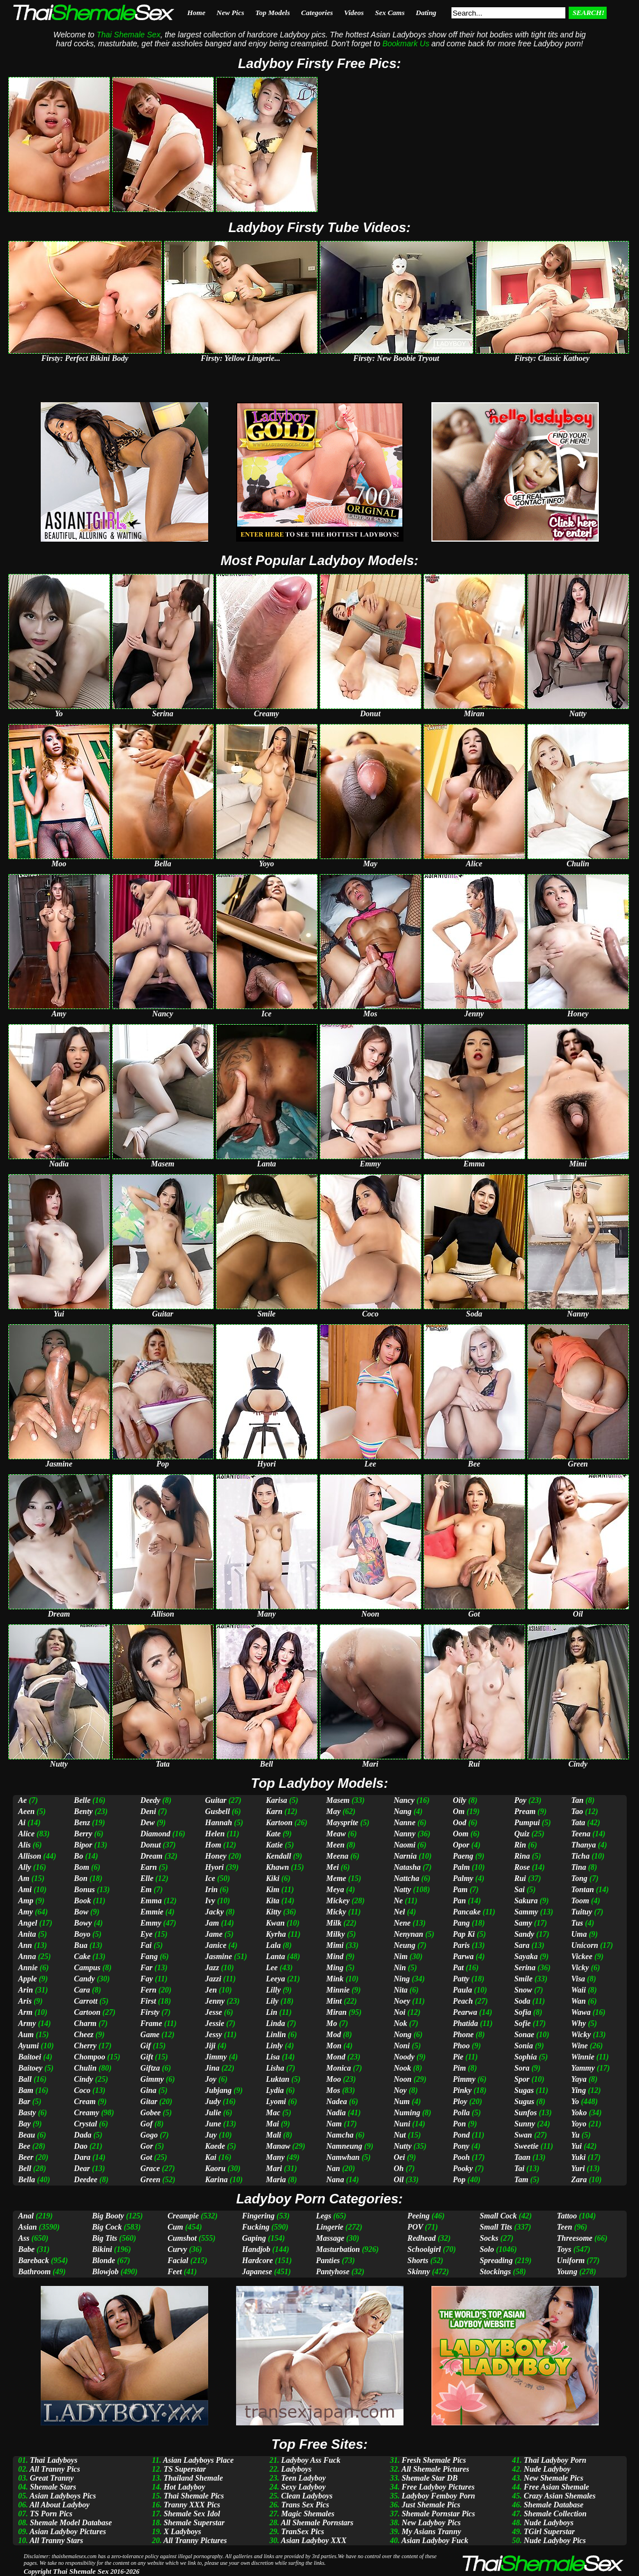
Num (401, 2101)
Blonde (103, 2260)
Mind (335, 1956)
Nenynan (408, 1934)
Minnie (338, 1990)
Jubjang (218, 2090)
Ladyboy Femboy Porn (438, 2496)
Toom (580, 1901)
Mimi (335, 1945)
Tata (578, 1822)
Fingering (258, 2216)
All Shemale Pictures (435, 2469)
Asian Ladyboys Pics (63, 2496)
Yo (575, 2101)
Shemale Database (554, 2505)
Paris (461, 1945)
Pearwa (465, 2012)
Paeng (463, 1856)
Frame (151, 2023)
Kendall (278, 1856)
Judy (213, 2101)
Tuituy (581, 1912)
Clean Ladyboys (307, 2496)
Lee (271, 1968)
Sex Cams (390, 12)
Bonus (84, 1889)
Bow (81, 1912)
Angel (27, 1923)
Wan (578, 2001)
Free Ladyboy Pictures (438, 2487)
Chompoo (89, 2057)
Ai (22, 1822)
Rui (520, 1878)
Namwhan (343, 2157)
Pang (461, 1923)
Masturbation (338, 2249)
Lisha (275, 2068)
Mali (273, 2135)
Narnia (404, 1856)
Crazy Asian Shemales (560, 2496)
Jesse (213, 2012)
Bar (24, 2101)
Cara (82, 1990)
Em (146, 1889)
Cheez (84, 2034)
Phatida (465, 2023)
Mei (332, 1867)
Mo (331, 2023)
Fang (149, 1956)
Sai (519, 1889)
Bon (81, 1878)
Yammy (582, 2068)
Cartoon (87, 2012)
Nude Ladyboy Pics (555, 2540)
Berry (83, 1834)
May (333, 1811)
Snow (523, 1990)
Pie (458, 2057)
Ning (401, 1979)
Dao (81, 2146)
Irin (211, 1889)
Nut (399, 2135)
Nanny (404, 1834)
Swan (523, 2135)
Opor (461, 1845)
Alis (24, 1845)
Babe (26, 2249)
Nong (402, 2034)
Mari (274, 2168)
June (213, 2124)
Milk (334, 1923)
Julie (213, 2113)
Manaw (278, 2146)
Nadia (336, 2113)
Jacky (214, 1912)
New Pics (230, 12)
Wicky (580, 2034)
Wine (579, 2046)
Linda (275, 2023)
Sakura (525, 1901)
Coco (82, 2090)
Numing (406, 2113)
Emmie (152, 1912)
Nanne (404, 1822)
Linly (274, 2046)
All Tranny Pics (55, 2469)
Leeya (275, 1979)
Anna (27, 1956)
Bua (81, 1945)
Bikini (102, 2249)
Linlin (276, 2034)
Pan (459, 1901)
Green (151, 2179)
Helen (215, 1834)
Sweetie (526, 2146)
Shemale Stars (53, 2487)
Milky (335, 1934)
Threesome (575, 2238)
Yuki (578, 2157)
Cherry (85, 2046)
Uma (579, 1934)
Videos (354, 12)
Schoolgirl (424, 2249)
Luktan (277, 2079)
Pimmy (464, 2079)
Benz (82, 1822)
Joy (211, 2079)
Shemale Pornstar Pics (438, 2514)
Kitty (273, 1912)
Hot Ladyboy (184, 2487)
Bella (26, 2179)
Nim (400, 1956)
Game (150, 2034)
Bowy (83, 1923)
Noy (399, 2090)
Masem (338, 1800)
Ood (459, 1822)
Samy (523, 1923)
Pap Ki (463, 1934)
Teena (580, 1834)
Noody (403, 2057)
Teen (564, 2227)
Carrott (86, 2001)
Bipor (83, 1845)
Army (27, 2023)
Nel (399, 1912)
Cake (82, 1956)
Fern (149, 1990)
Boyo (82, 1934)
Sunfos (525, 2113)
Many (275, 2157)
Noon (402, 2079)
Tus (577, 1923)
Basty (27, 2113)
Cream (85, 2101)
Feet (174, 2272)
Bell (24, 2168)
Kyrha (276, 1934)
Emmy (151, 1923)
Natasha (406, 1867)
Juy (211, 2135)
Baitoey (30, 2068)
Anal (26, 2216)
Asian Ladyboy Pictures (68, 2531)
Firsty (150, 2012)
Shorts (417, 2260)
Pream (524, 1811)
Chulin (85, 2068)
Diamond (156, 1834)
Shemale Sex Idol (192, 2514)
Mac (273, 2113)
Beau (26, 2135)
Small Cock (498, 2216)
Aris (25, 2001)
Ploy (460, 2101)
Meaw (336, 1834)
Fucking (256, 2227)
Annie (28, 1968)
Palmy (463, 1878)
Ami (25, 1889)
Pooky (463, 2168)
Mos (333, 2090)
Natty (402, 1889)
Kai (211, 2157)
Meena (337, 1856)
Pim (459, 2068)
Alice (26, 1834)
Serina (524, 1968)
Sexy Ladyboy (303, 2487)
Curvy (177, 2249)
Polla (461, 2113)
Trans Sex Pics (305, 2505)
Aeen (26, 1811)
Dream (152, 1856)
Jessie (214, 2023)
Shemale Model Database (71, 2523)
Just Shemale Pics (431, 2505)
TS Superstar (185, 2469)
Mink (335, 1979)
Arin (25, 1990)
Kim (272, 1889)
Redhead (421, 2238)
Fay (147, 1979)
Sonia (523, 2046)
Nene (401, 1923)
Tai (519, 2168)
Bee (24, 2146)
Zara (579, 2179)
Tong (579, 1878)
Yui (576, 2146)
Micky (336, 1912)
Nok (400, 2023)
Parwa (463, 1956)
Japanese (257, 2272)
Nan (333, 2168)
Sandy (524, 1934)
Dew (148, 1822)
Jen (211, 1990)
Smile (523, 1979)
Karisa (276, 1800)
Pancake (467, 1912)
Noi (399, 2012)
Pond (461, 2135)
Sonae (524, 2034)
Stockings (495, 2272)
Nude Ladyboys (549, 2523)
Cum (175, 2227)
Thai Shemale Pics (194, 2496)
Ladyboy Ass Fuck (310, 2460)
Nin (399, 1968)
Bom (81, 1867)
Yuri (577, 2168)
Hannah (218, 1822)
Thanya (583, 1845)
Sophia (525, 2057)
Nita (400, 1990)
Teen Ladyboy (303, 2478)
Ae (22, 1800)
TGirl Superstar (549, 2531)
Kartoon (279, 1822)
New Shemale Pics (554, 2478)
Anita (27, 1934)
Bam (25, 2090)
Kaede (215, 2146)
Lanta (275, 1956)
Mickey (338, 1901)
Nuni (401, 2124)
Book (82, 1901)
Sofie (522, 2023)
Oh (398, 2168)
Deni (148, 1811)
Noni (401, 2046)
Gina (149, 2090)
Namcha (340, 2135)
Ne (397, 1901)
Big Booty (108, 2216)
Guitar (216, 1800)
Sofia (522, 2012)
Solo (487, 2249)
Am (24, 1878)
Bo (78, 1856)
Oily (459, 1800)
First (148, 2001)
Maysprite (342, 1822)
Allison (29, 1856)
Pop (459, 2179)
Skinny (418, 2272)
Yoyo (578, 2124)
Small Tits (496, 2227)
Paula (462, 1990)
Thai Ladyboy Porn (555, 2460)
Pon (459, 2124)
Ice (210, 1878)
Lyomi (276, 2101)
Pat (458, 1968)
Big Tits (104, 2238)
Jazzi (213, 1979)
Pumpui (527, 1822)
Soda (522, 2001)
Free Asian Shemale (556, 2487)
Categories (317, 12)
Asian (27, 2227)
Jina (212, 2068)
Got (146, 2157)
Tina (578, 1867)
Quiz (521, 1834)
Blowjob (105, 2272)
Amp (25, 1901)
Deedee (86, 2179)
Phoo (461, 2046)
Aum (26, 2034)
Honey (216, 1856)
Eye (147, 1934)
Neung (404, 1945)
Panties (328, 2260)
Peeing (418, 2216)
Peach (463, 2001)
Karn (274, 1811)
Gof (147, 2124)
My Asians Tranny (431, 2531)
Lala (273, 1945)
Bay (24, 2124)
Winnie (582, 2057)
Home (197, 12)
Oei (399, 2157)
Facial (177, 2260)
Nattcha (406, 1878)
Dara (82, 2157)
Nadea (336, 2101)
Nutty (402, 2146)
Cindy (83, 2079)
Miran (336, 2012)
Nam (334, 2124)
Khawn (277, 1867)
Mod (333, 2034)
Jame (214, 1934)
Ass (24, 2238)
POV (415, 2227)
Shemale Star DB (430, 2478)
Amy (25, 1912)
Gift (147, 2057)
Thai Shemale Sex (81, 2571)
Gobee (151, 2113)
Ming (335, 1968)
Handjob (256, 2249)
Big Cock (107, 2227)
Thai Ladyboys (54, 2460)
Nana (335, 2179)
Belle (82, 1800)
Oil (398, 2179)
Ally (24, 1867)
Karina (216, 2179)
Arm (25, 2012)
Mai (272, 2124)
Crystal (85, 2124)
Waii (578, 1990)
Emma (151, 1901)
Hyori (214, 1867)
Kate (273, 1834)
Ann (25, 1945)
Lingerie (329, 2227)
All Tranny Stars (56, 2540)
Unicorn (584, 1945)
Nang (402, 1811)
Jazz (212, 1968)
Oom (460, 1834)
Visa (578, 1979)
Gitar (149, 2101)
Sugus (524, 2101)
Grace (150, 2168)
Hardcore (257, 2260)
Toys (564, 2249)
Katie (274, 1845)
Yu (575, 2135)
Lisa (273, 2057)
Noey (401, 2001)
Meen (335, 1845)
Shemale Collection (555, 2514)
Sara (521, 1945)
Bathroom (34, 2272)
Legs (323, 2216)
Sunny (524, 2124)
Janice (216, 1945)
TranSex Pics (302, 2531)
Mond (335, 2057)
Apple (27, 1979)
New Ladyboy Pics (431, 2523)
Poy (520, 1800)
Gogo (149, 2135)
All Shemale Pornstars (317, 2523)
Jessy (213, 2034)
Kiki (272, 1878)
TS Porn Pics (51, 2514)
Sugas (524, 2090)
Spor (521, 2079)
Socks (489, 2238)
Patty (461, 1979)
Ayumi (28, 2046)
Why (578, 2023)
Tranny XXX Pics (192, 2505)
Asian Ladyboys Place (198, 2460)
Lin (271, 2012)
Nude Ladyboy (547, 2469)
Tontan (582, 1889)
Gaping (254, 2238)
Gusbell (217, 1811)
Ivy (210, 1901)
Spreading (496, 2260)
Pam (460, 1889)
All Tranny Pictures (195, 2540)
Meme (336, 1878)
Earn (149, 1867)
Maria (276, 2179)
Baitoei (29, 2057)
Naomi (404, 1845)
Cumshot (181, 2238)
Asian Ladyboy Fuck (434, 2540)
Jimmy (216, 2057)
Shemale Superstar (194, 2523)
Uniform (571, 2260)
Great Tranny (52, 2478)
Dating (426, 12)
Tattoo (567, 2216)
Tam (521, 2179)
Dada (83, 2135)
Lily (272, 2001)
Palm (461, 1867)
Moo (333, 2079)
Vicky (580, 1968)
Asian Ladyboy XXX (313, 2540)
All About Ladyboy (60, 2505)
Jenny (215, 2001)
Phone (463, 2034)
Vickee (581, 1956)
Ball (25, 2079)
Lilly (273, 1990)
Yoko (579, 2113)
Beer (25, 2157)
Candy (84, 1979)
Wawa (580, 2012)
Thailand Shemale (193, 2478)
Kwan (275, 1923)
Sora (521, 2068)
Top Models (272, 12)
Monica (338, 2068)
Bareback (33, 2260)
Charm (85, 2023)
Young (567, 2272)
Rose (522, 1867)
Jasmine (218, 1956)
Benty (83, 1811)
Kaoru (215, 2168)
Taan (522, 2157)
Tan (577, 1800)
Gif (146, 2046)
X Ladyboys (182, 2531)
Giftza (150, 2068)
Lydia (275, 2090)
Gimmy (152, 2079)
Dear (82, 2168)
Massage (330, 2238)
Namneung (344, 2146)
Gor (147, 2146)
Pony (461, 2146)
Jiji (210, 2046)
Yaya (578, 2079)
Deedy (151, 1800)
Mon (334, 2046)
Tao (577, 1811)
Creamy (86, 2113)
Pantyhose (332, 2272)
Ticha (580, 1856)
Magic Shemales (307, 2514)
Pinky (462, 2090)
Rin (520, 1845)
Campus (87, 1968)
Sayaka (525, 1956)
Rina (522, 1856)
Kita (272, 1901)
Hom (213, 1845)
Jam (212, 1923)
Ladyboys (296, 2469)
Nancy (403, 1800)
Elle (147, 1878)
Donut (151, 1845)
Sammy (526, 1912)
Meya (335, 1889)
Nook (402, 2068)
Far (147, 1968)
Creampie (183, 2216)
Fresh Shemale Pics (434, 2460)
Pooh (461, 2157)
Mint (334, 2001)
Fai (146, 1945)
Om (458, 1811)
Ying (578, 2090)
